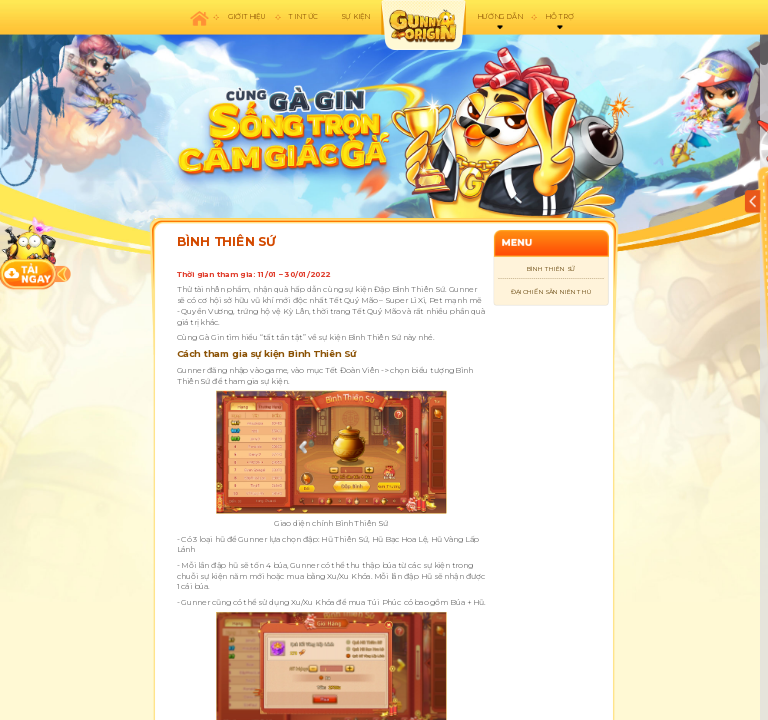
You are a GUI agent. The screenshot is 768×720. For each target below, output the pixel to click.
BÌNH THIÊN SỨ (551, 268)
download (28, 253)
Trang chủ (199, 17)
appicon (423, 25)
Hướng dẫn (499, 17)
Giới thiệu (247, 17)
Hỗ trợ (559, 17)
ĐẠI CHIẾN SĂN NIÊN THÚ (551, 291)
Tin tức (303, 17)
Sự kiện (355, 17)
